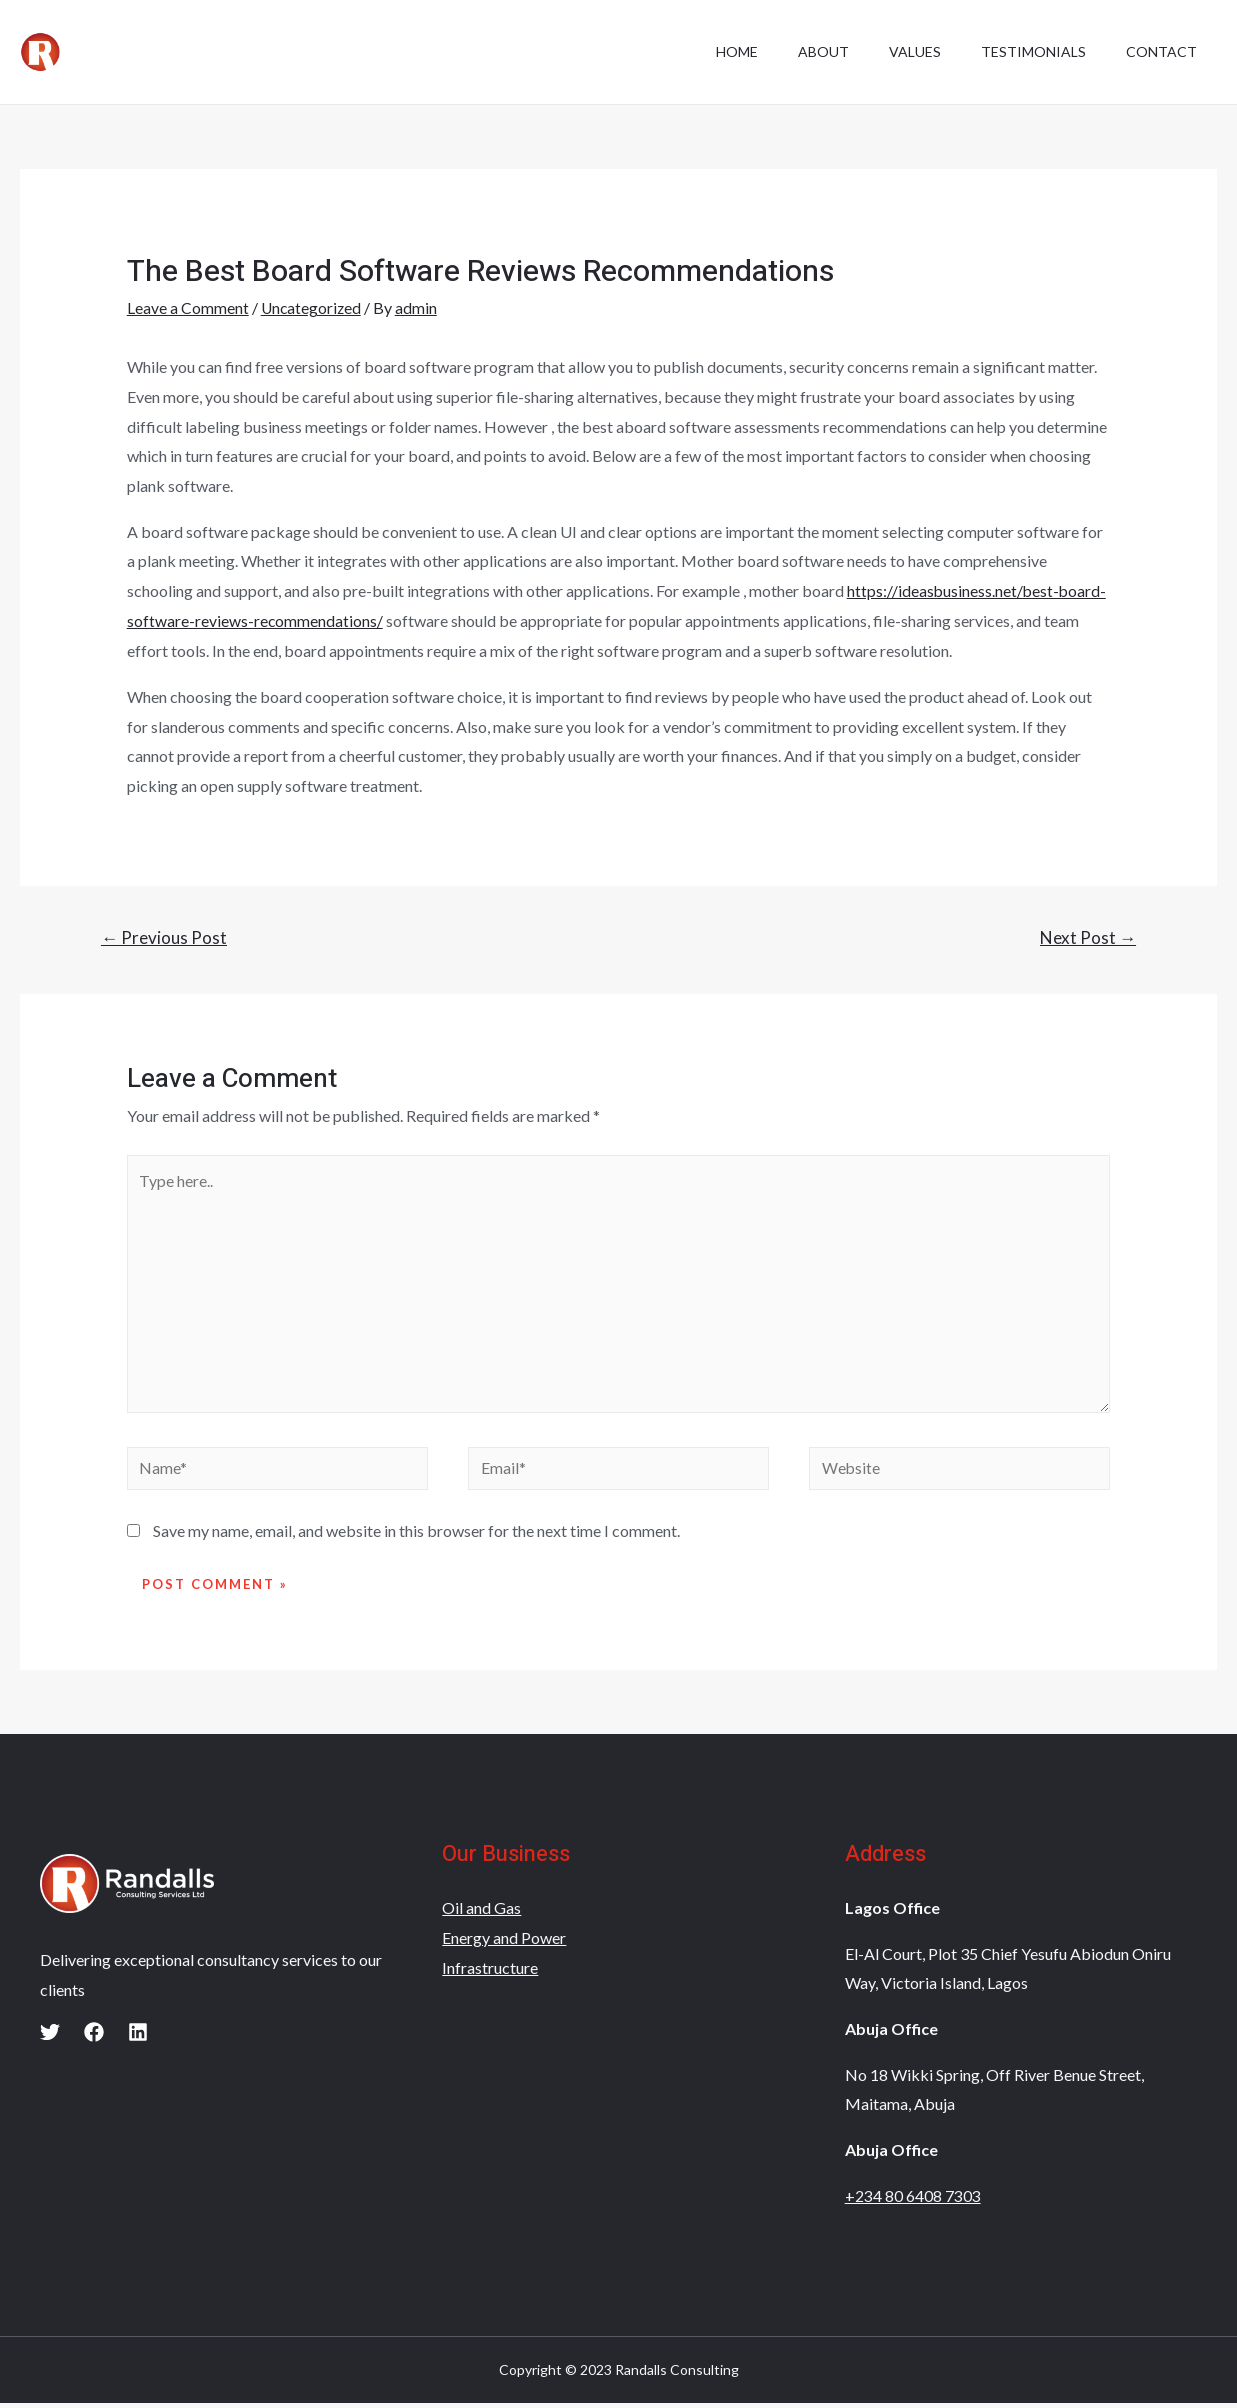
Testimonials (1021, 51)
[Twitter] (50, 2038)
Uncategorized (312, 307)
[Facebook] (94, 2038)
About (795, 51)
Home (701, 51)
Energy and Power (504, 1942)
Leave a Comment (188, 307)
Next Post (1088, 936)
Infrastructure (490, 1972)
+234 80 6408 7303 (913, 2201)
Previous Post (164, 936)
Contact (1157, 51)
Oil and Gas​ (481, 1913)
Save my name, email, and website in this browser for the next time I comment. (416, 1536)
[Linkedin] (138, 2038)
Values (895, 51)
